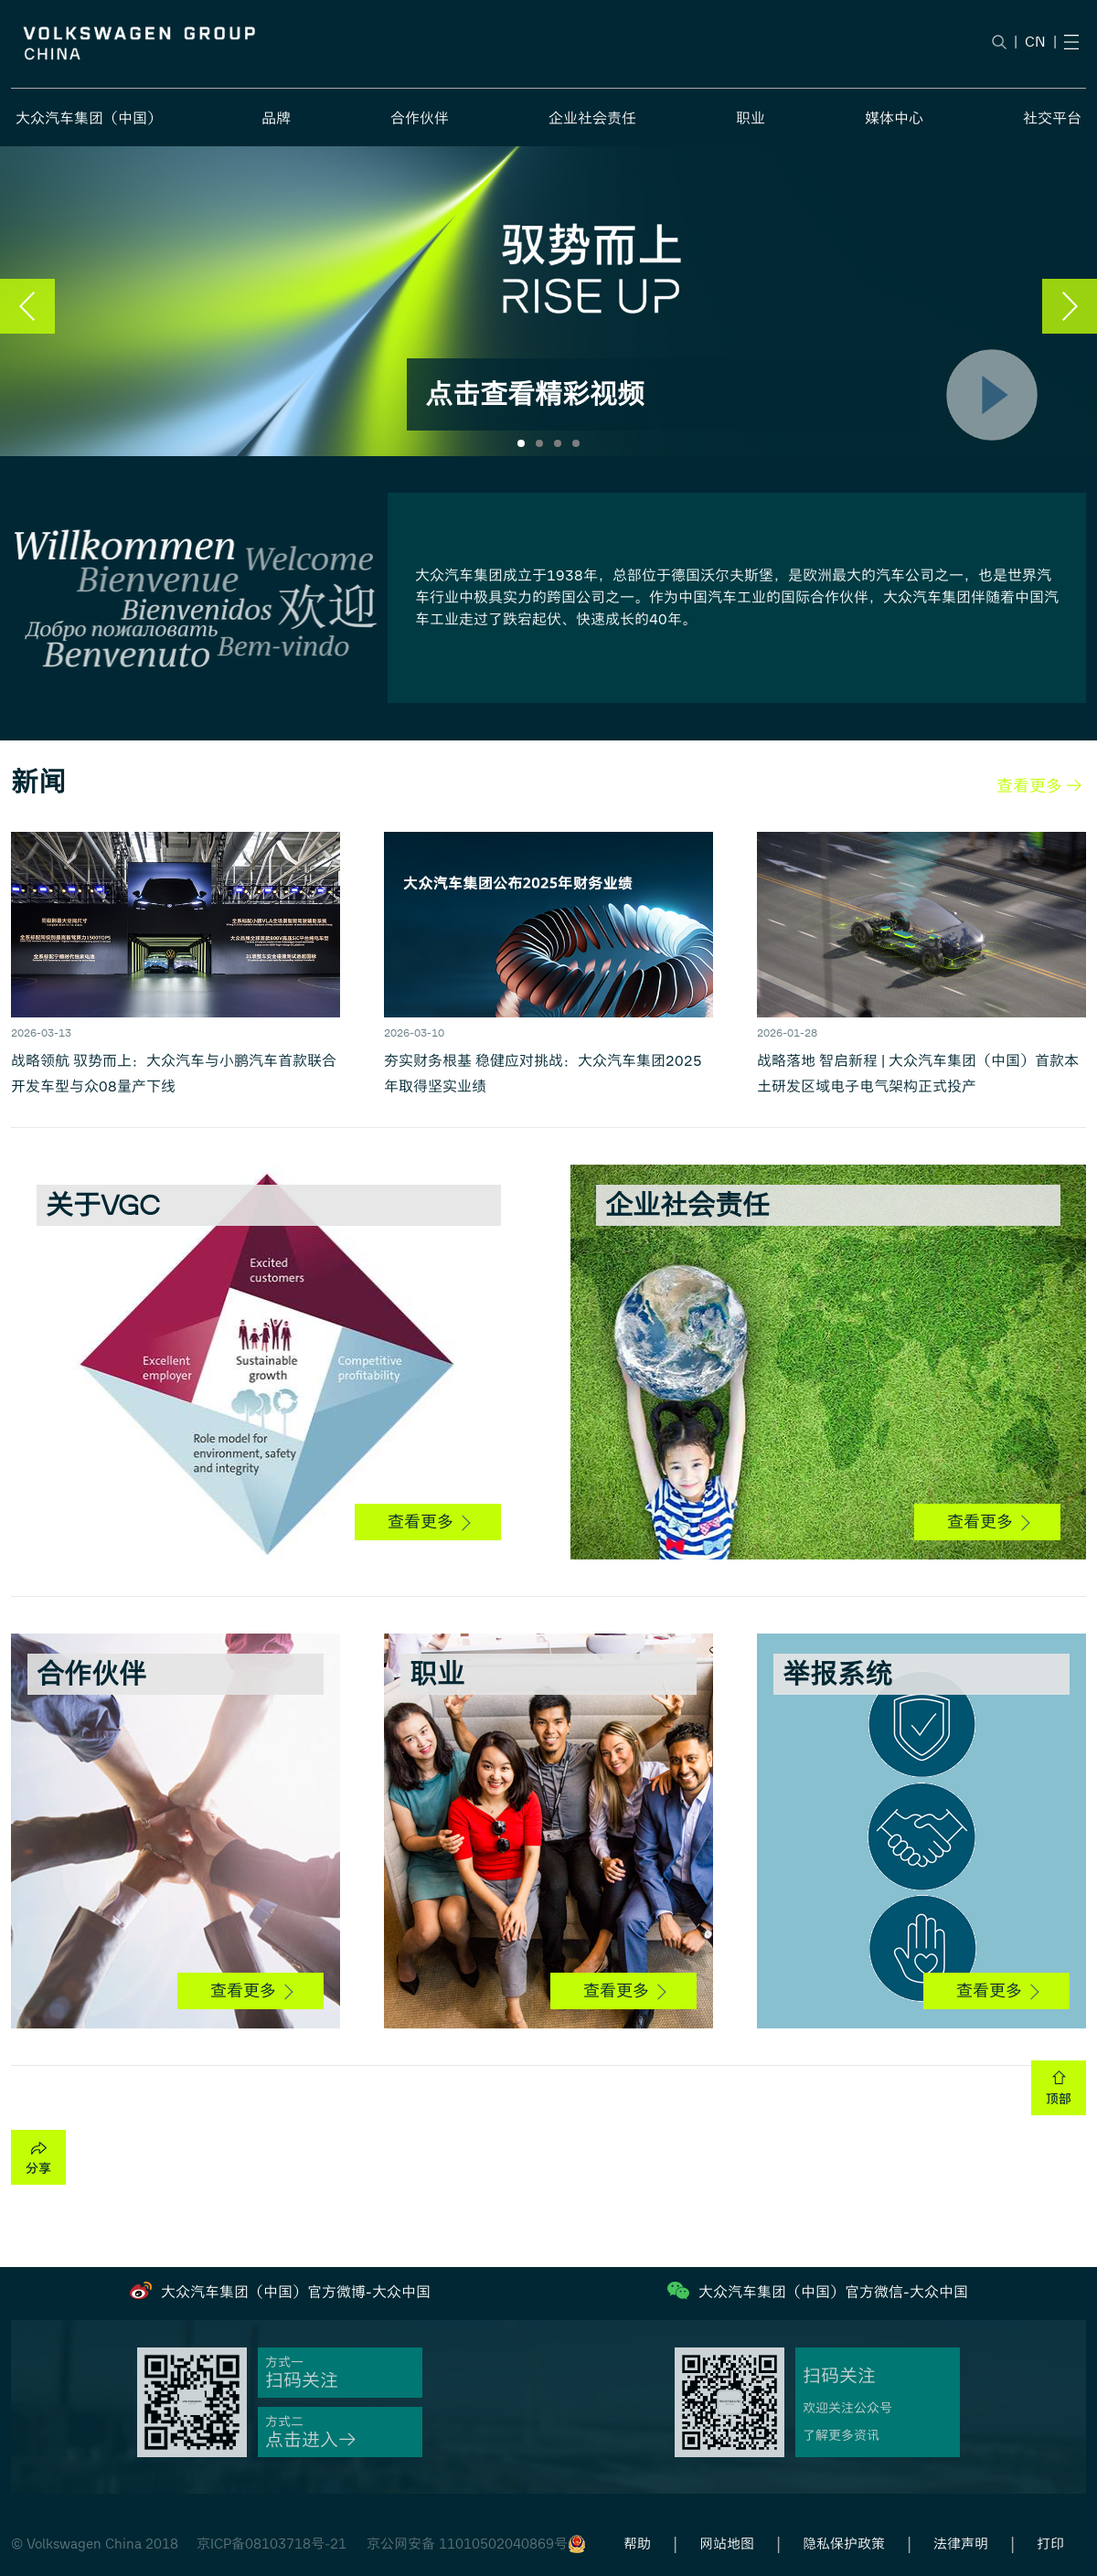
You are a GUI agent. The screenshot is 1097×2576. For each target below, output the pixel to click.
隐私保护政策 (844, 2544)
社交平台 (1052, 118)
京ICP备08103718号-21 (271, 2544)
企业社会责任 (592, 118)
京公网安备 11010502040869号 (467, 2544)
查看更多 (429, 1522)
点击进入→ (311, 2440)
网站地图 (726, 2544)
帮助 (637, 2544)
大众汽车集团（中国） (89, 118)
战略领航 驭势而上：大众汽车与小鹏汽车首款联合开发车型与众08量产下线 (173, 1073)
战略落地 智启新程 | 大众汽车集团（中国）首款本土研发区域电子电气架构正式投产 (918, 1073)
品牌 (276, 118)
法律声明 (960, 2544)
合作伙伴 (419, 118)
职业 (750, 118)
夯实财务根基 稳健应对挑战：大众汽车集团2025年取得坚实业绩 (543, 1073)
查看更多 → (1039, 786)
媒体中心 (894, 118)
